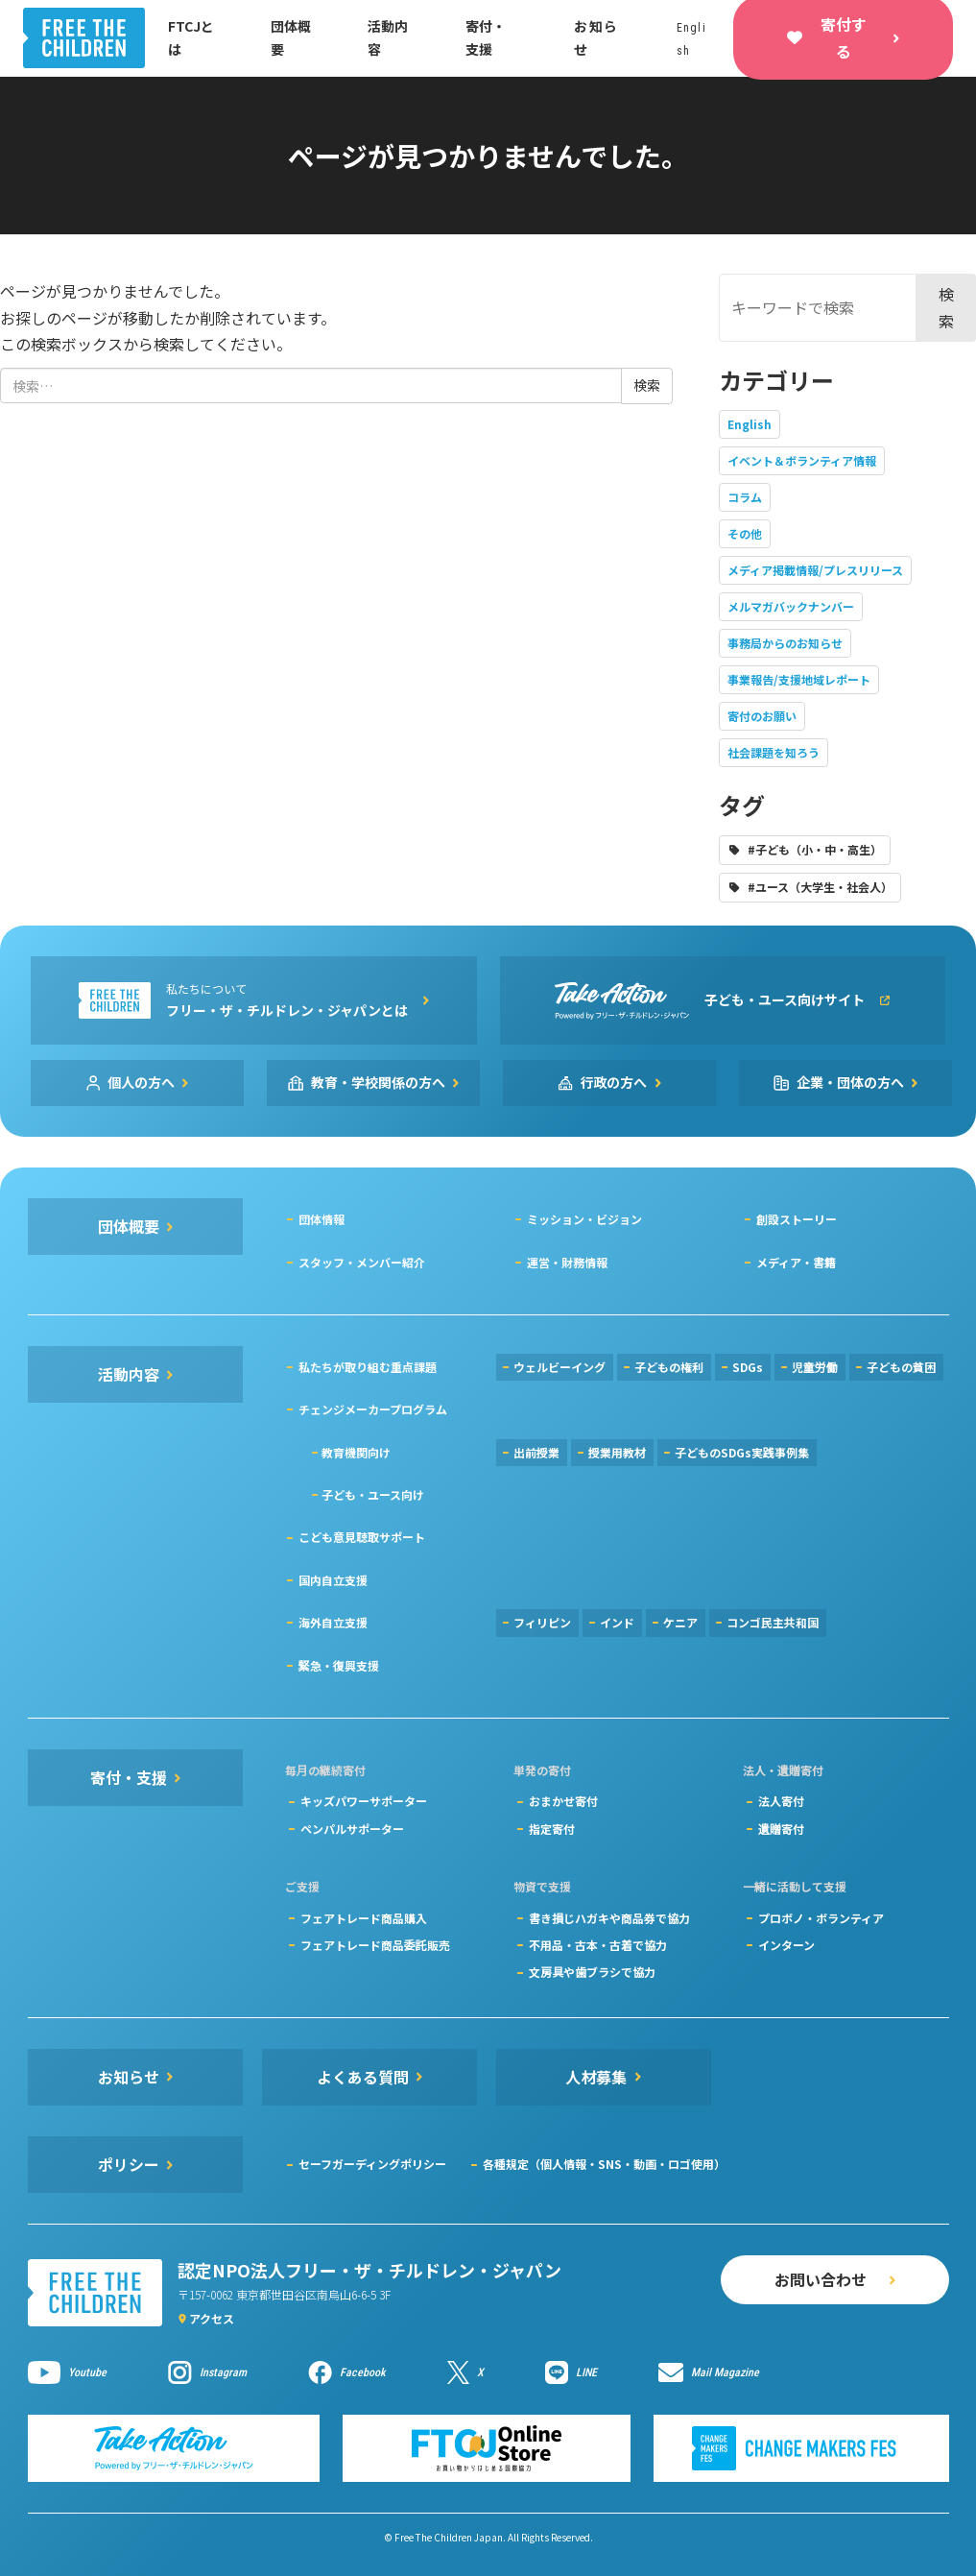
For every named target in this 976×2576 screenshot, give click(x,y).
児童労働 (815, 1367)
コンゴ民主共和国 (772, 1622)
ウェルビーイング (559, 1367)
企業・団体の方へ (850, 1082)
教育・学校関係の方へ (378, 1082)
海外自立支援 (333, 1622)
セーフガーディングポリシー (372, 2163)
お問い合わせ (820, 2279)
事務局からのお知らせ (785, 643)
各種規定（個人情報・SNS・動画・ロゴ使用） (604, 2163)
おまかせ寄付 (563, 1801)
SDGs (747, 1367)
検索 (946, 306)
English (749, 424)
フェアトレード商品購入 (363, 1918)
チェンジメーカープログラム (372, 1409)
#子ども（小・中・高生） (815, 849)
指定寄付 (552, 1828)
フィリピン (542, 1622)
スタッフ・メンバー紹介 (361, 1262)
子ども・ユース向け (372, 1494)
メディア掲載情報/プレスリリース (815, 570)
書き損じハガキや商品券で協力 (609, 1918)
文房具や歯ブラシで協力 (592, 1971)
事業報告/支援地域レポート (798, 679)
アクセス (211, 2318)
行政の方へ (614, 1082)
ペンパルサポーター (352, 1828)
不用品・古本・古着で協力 (598, 1945)
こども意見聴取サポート (361, 1537)
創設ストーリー (796, 1219)
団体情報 (321, 1219)
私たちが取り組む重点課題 (367, 1367)
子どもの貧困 (901, 1367)
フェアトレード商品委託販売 (375, 1945)
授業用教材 (617, 1452)
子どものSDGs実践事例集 (742, 1452)
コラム (744, 497)
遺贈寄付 (781, 1828)
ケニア (680, 1622)
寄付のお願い (762, 716)
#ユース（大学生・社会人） (820, 887)
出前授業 (536, 1452)
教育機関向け (356, 1452)
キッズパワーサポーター (363, 1801)
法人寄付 (781, 1801)
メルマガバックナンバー (790, 606)
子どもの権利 (668, 1367)
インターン (786, 1945)
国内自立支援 (333, 1580)
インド (617, 1622)
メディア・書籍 (796, 1262)
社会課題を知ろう (773, 752)
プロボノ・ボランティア (821, 1918)
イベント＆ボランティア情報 (801, 460)
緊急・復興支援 (338, 1665)
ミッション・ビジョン (584, 1219)
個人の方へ (141, 1082)
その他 (744, 533)
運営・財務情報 (567, 1262)
